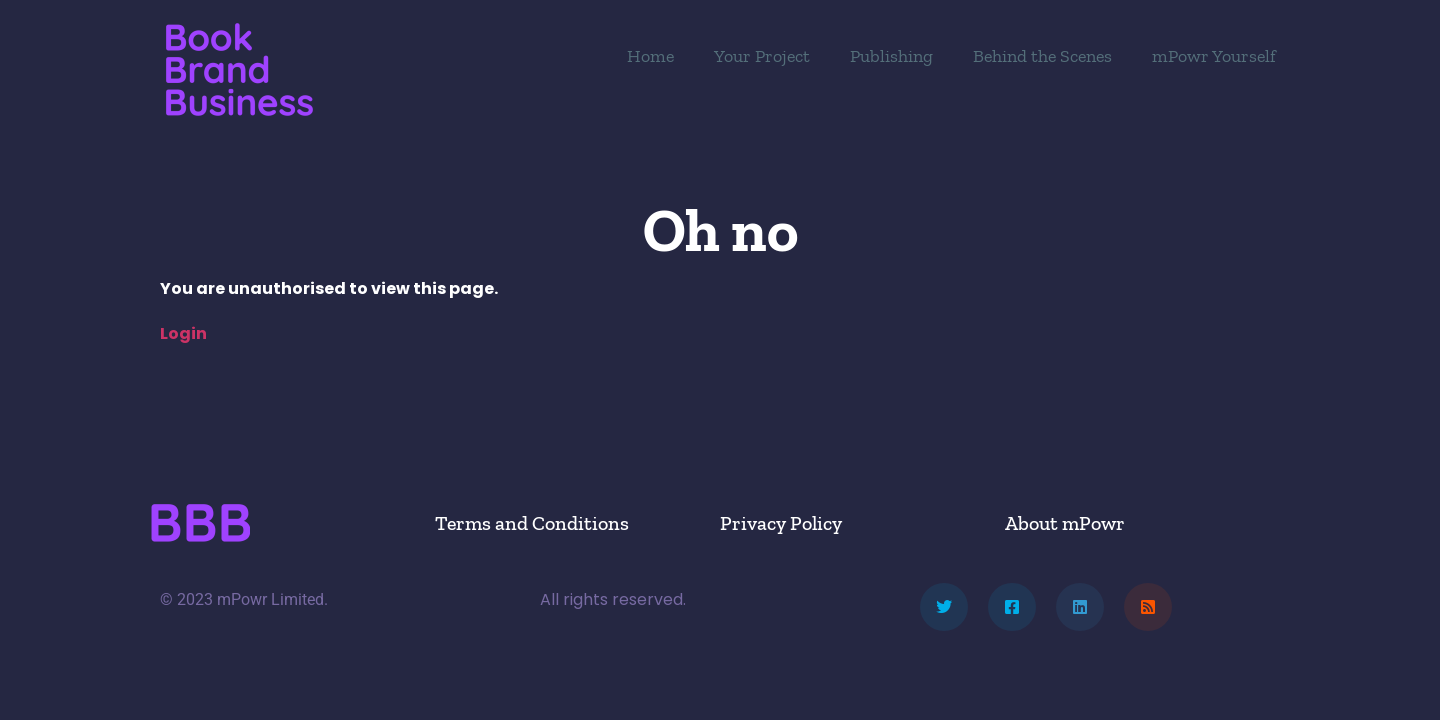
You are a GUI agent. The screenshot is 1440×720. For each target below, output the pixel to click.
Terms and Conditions (532, 523)
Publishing (891, 56)
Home (650, 56)
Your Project (762, 56)
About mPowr (1065, 523)
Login (183, 333)
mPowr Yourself (1214, 56)
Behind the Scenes (1042, 56)
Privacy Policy (781, 523)
